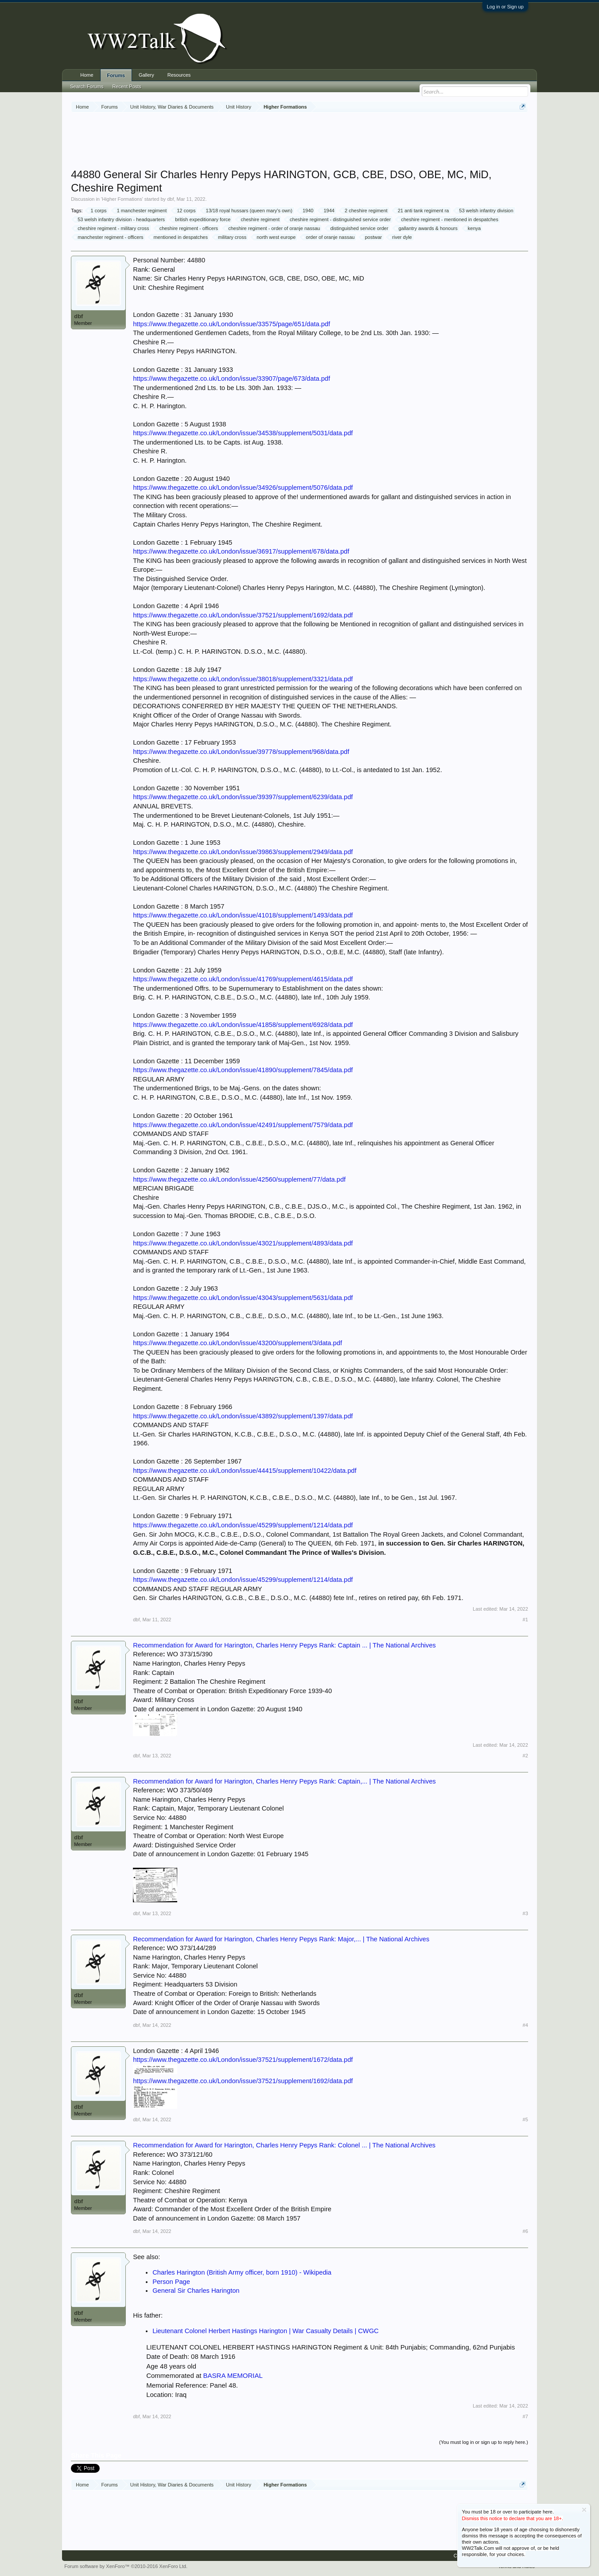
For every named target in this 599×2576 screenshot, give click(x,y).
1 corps (97, 211)
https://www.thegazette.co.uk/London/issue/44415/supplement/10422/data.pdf (244, 1470)
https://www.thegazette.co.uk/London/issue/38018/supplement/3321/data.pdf (243, 679)
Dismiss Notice (584, 2509)
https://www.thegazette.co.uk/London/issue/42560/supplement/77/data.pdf (239, 1179)
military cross (230, 237)
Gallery (146, 75)
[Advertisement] (299, 141)
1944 (327, 211)
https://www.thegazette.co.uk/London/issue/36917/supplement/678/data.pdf (241, 551)
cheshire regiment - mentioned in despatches (448, 219)
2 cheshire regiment (365, 211)
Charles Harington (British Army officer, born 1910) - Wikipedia (241, 2272)
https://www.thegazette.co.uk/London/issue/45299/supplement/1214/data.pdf (243, 1525)
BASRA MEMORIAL (233, 2375)
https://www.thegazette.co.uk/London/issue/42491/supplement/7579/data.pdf (243, 1124)
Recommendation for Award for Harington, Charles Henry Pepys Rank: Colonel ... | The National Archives (284, 2145)
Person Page (171, 2281)
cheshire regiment (259, 219)
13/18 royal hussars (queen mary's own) (247, 211)
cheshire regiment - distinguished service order (339, 219)
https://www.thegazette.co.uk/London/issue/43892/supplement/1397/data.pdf (243, 1416)
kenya (473, 228)
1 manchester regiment (140, 211)
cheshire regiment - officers (187, 228)
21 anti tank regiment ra (422, 211)
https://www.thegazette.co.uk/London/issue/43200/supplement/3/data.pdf (237, 1343)
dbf (170, 199)
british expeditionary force (201, 219)
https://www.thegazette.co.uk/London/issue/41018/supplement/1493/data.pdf (243, 915)
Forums (116, 75)
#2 (525, 1755)
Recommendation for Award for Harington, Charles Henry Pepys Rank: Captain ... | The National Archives (284, 1645)
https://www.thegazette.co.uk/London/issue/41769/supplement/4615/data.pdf (243, 979)
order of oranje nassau (328, 237)
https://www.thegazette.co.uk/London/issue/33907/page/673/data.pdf (231, 378)
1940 (306, 211)
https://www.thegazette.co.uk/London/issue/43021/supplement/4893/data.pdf (243, 1243)
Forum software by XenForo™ (125, 2566)
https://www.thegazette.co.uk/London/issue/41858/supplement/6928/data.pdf (243, 1024)
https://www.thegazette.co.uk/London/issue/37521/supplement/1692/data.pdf (243, 615)
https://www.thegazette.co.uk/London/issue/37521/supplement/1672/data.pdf (243, 2059)
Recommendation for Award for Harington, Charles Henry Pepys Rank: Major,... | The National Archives (281, 1939)
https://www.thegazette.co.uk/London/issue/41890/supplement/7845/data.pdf (243, 1069)
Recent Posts (126, 86)
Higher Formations (122, 199)
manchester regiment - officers (109, 237)
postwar (372, 237)
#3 (525, 1913)
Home (86, 75)
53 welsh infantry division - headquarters (120, 219)
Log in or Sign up (505, 6)
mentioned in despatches (179, 237)
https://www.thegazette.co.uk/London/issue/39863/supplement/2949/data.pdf (243, 851)
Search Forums (86, 86)
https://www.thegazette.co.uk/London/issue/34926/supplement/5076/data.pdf (243, 487)
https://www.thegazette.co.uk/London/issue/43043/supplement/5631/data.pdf (243, 1297)
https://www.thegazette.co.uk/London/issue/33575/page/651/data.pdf (231, 324)
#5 (525, 2119)
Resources (179, 75)
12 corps (184, 211)
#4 (525, 2025)
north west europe (275, 237)
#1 (525, 1619)
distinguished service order (358, 228)
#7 (525, 2416)
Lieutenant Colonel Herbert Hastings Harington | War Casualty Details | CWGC (265, 2330)
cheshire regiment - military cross (112, 228)
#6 (525, 2231)
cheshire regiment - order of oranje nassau (273, 228)
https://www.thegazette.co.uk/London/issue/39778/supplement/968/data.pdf (241, 751)
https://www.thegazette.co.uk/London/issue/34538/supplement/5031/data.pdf (243, 433)
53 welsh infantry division (484, 211)
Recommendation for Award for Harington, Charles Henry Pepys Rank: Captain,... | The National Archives (284, 1781)
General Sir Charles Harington (195, 2290)
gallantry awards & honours (426, 228)
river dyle (400, 237)
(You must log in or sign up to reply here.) (483, 2442)
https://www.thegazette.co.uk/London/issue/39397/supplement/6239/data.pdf (243, 796)
